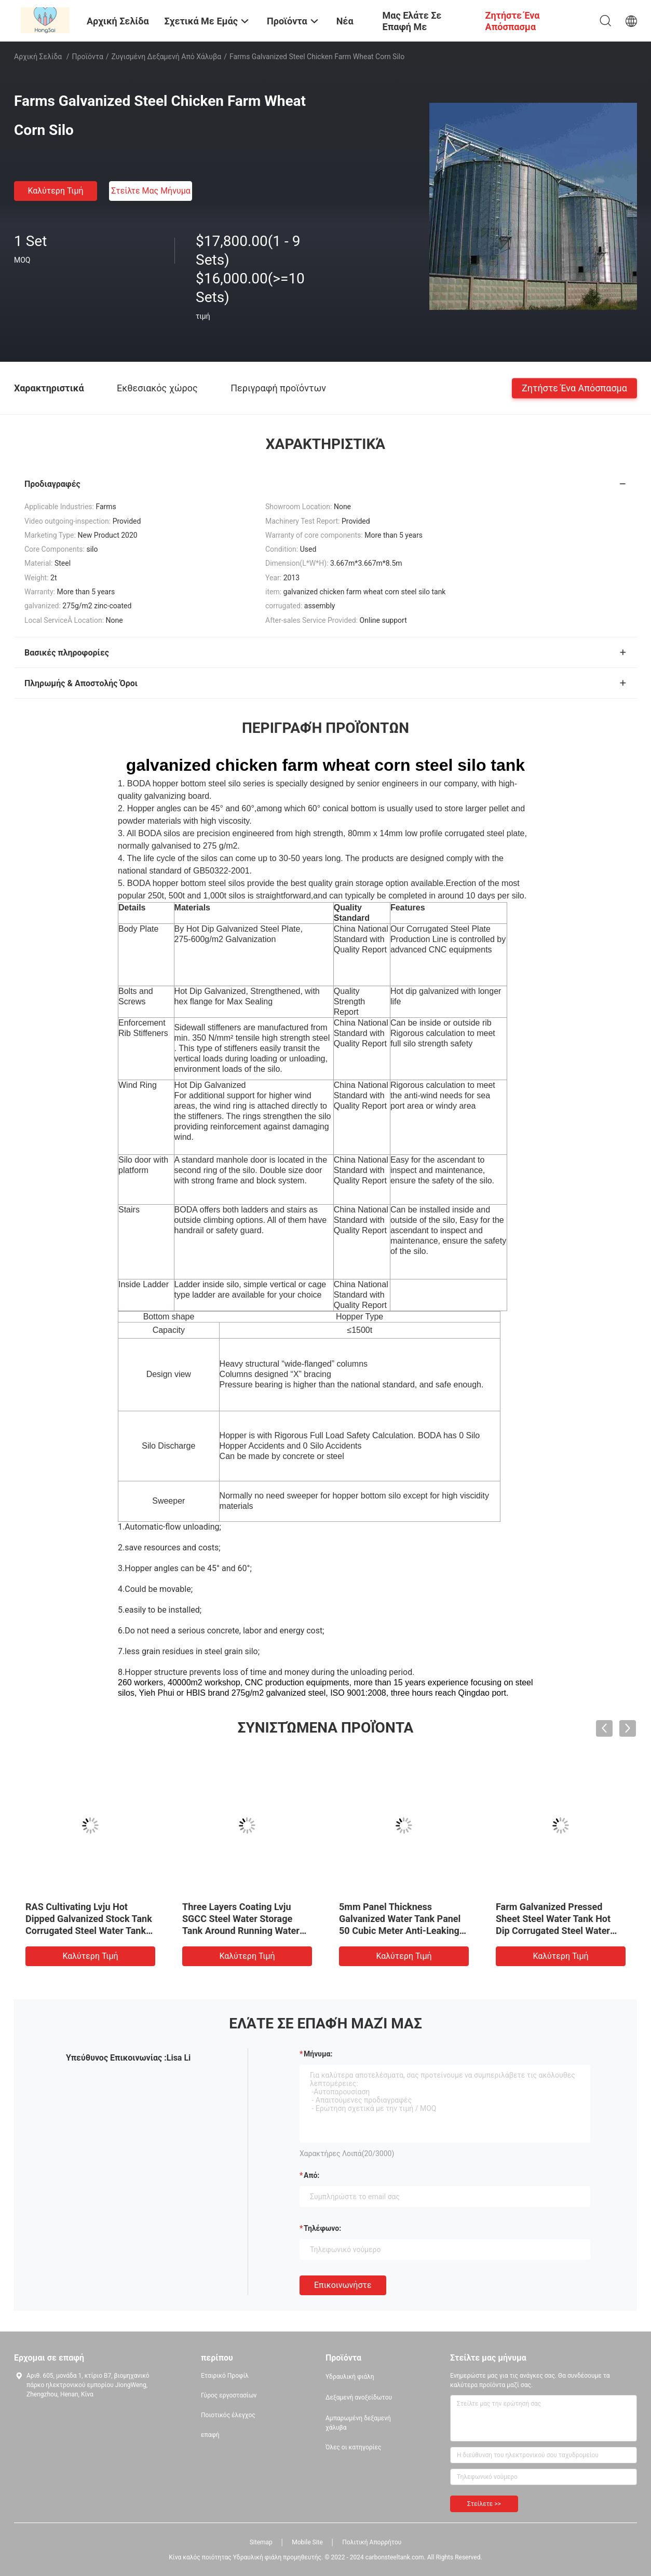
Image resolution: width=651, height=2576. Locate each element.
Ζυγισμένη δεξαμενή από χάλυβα (167, 56)
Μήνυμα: (318, 2054)
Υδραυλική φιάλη (350, 2376)
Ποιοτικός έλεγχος (228, 2415)
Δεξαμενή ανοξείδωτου (359, 2397)
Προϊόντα (87, 56)
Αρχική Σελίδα (38, 56)
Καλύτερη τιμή (55, 191)
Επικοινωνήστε (343, 2285)
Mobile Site (307, 2542)
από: (311, 2175)
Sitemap (261, 2542)
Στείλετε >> (484, 2503)
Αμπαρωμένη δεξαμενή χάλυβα (358, 2423)
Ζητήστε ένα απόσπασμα (574, 387)
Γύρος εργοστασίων (228, 2395)
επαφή (210, 2434)
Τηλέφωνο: (322, 2228)
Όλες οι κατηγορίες (353, 2447)
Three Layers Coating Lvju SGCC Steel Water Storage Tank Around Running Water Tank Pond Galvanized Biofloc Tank (244, 1930)
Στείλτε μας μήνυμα (151, 191)
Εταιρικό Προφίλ (225, 2375)
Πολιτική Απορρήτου (371, 2542)
